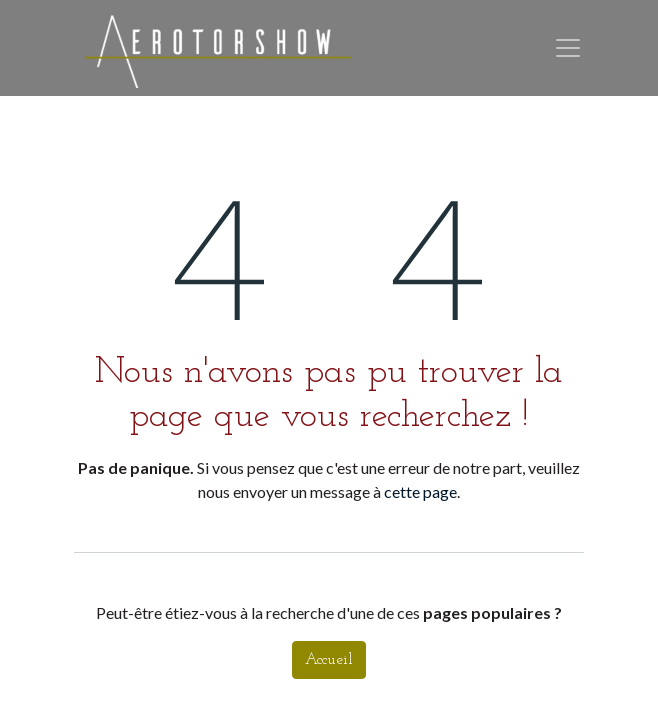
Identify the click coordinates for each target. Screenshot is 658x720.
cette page (420, 491)
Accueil (329, 660)
